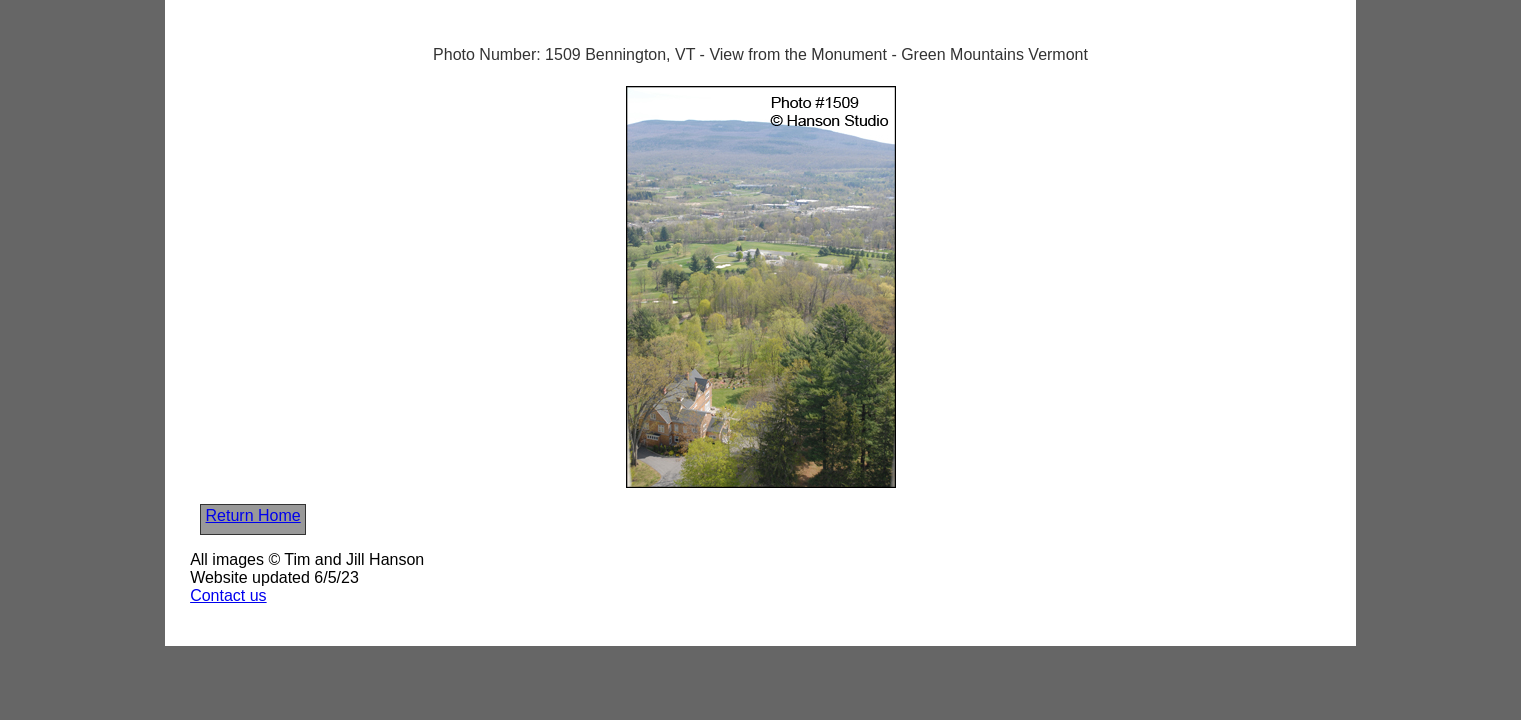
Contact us (228, 595)
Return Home (253, 515)
